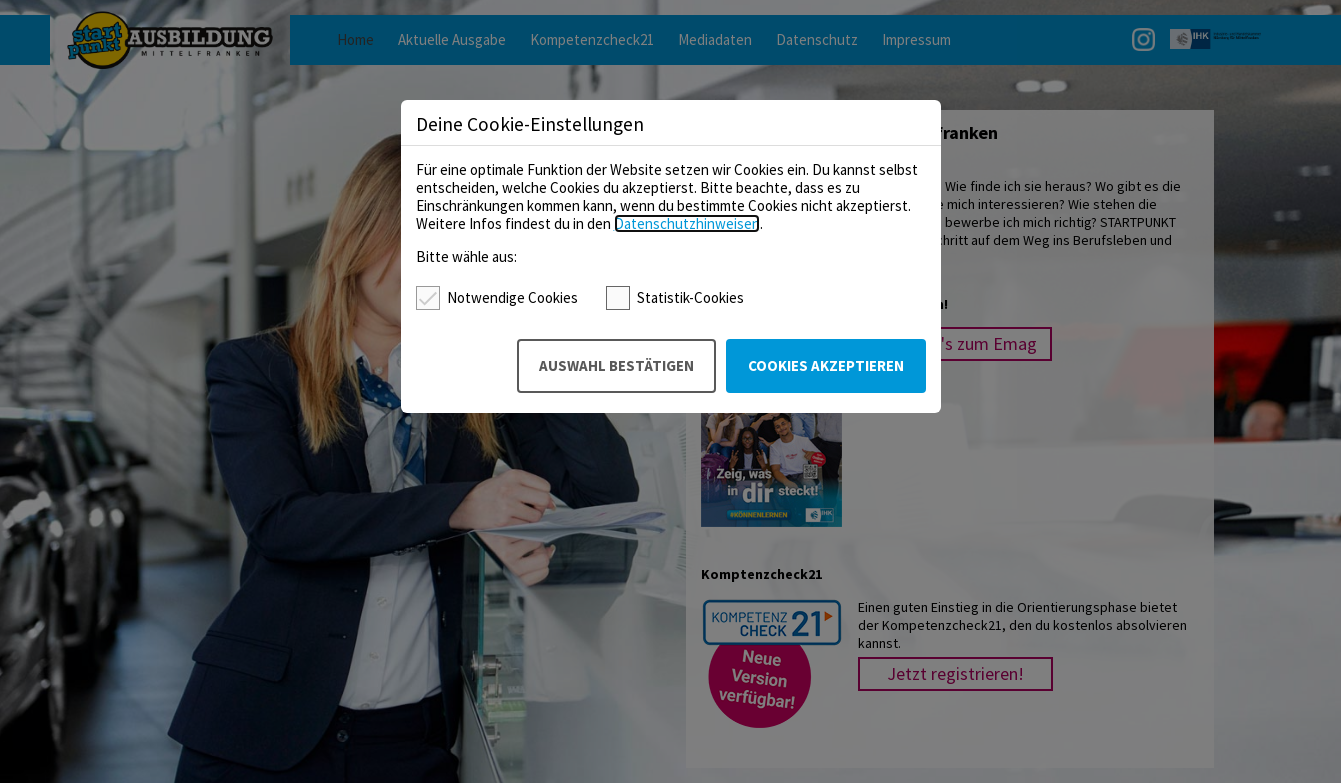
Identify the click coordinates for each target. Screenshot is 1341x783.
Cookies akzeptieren (826, 365)
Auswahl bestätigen (616, 365)
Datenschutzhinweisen (687, 223)
